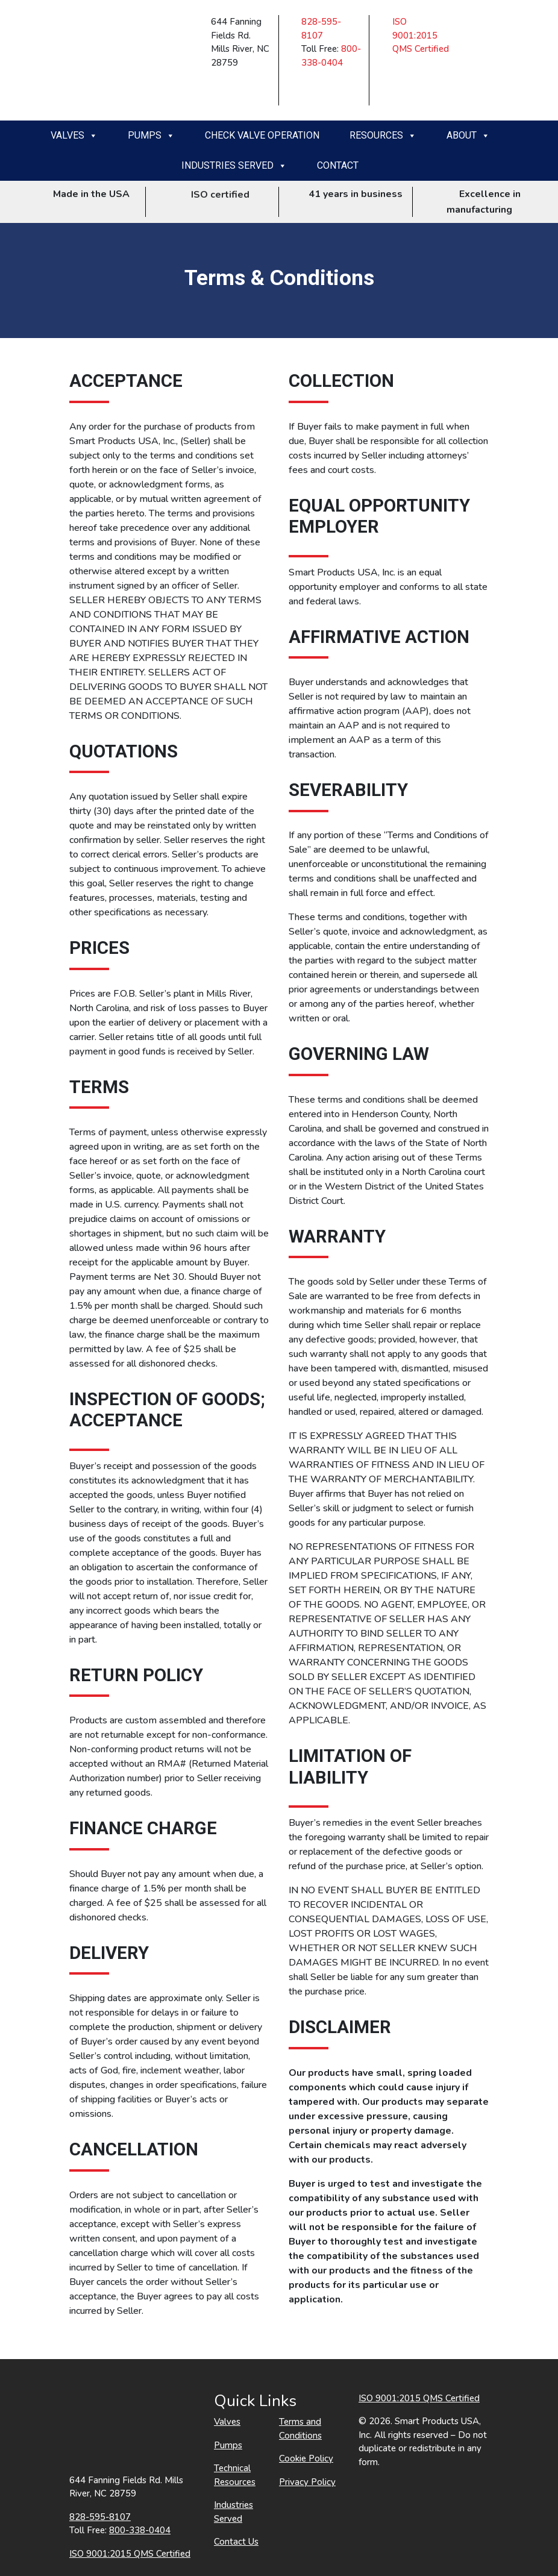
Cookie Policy (306, 2458)
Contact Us (236, 2542)
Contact (338, 165)
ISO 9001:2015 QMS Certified (420, 35)
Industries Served (234, 166)
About (468, 136)
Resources (383, 136)
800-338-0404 (140, 2530)
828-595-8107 (100, 2517)
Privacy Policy (307, 2482)
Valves (74, 136)
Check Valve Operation (262, 135)
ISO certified (212, 194)
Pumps (151, 136)
